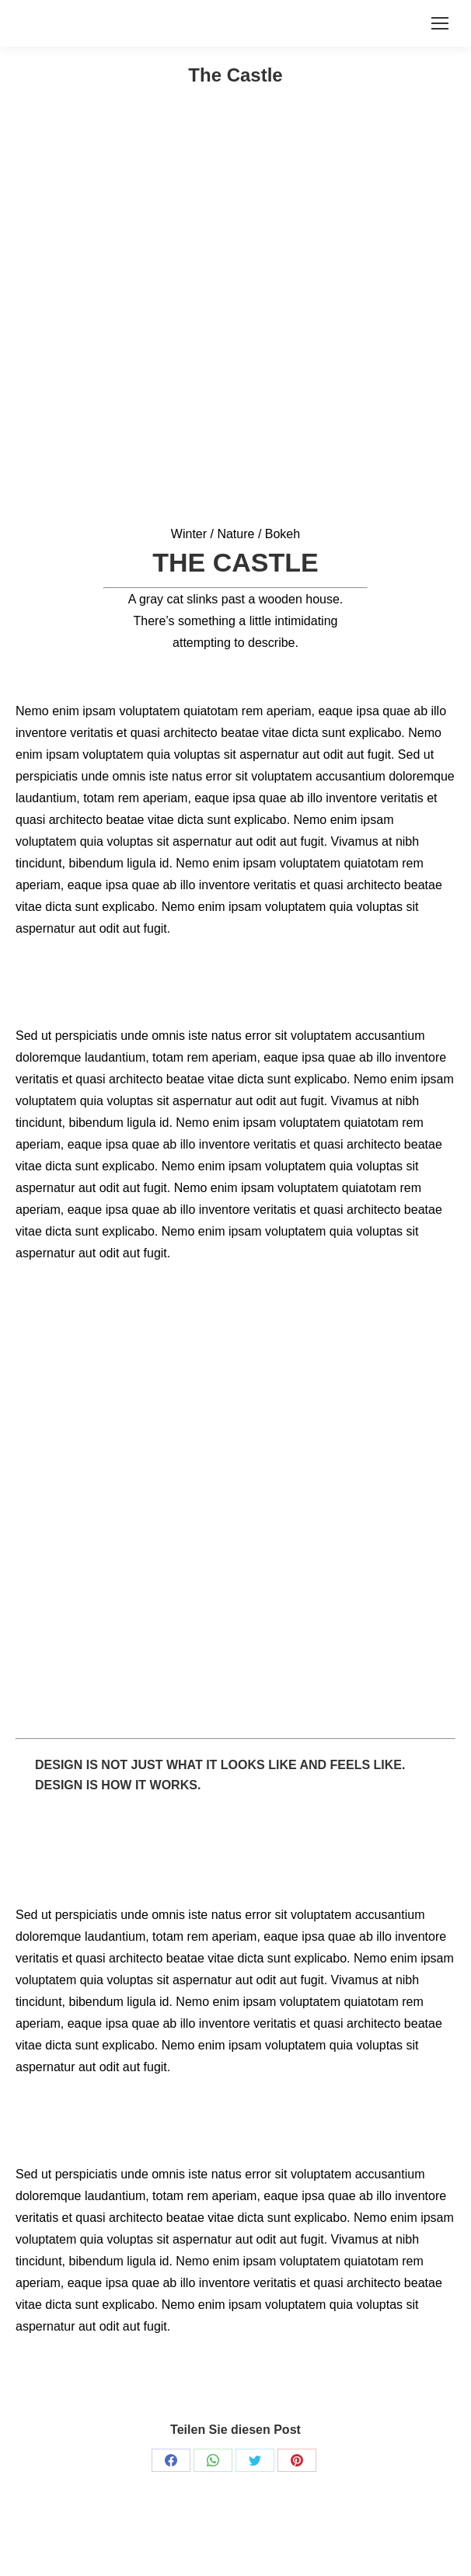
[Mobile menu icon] (439, 23)
